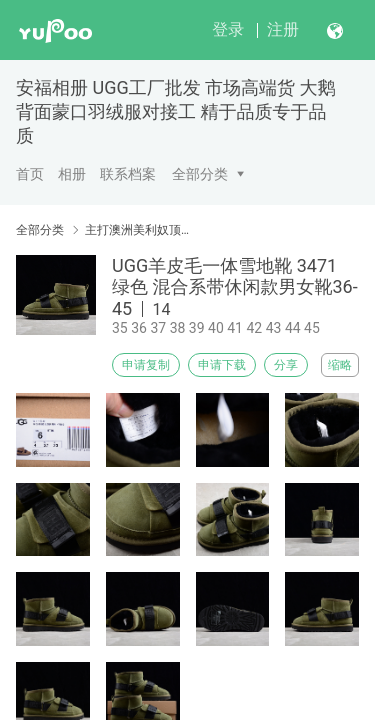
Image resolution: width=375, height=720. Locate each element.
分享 (286, 365)
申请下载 (222, 365)
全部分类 (200, 174)
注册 (283, 29)
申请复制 (146, 365)
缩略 (340, 365)
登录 (228, 29)
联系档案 (128, 174)
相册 (72, 174)
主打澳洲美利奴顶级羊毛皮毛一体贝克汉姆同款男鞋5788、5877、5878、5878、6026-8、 (137, 230)
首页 (30, 174)
